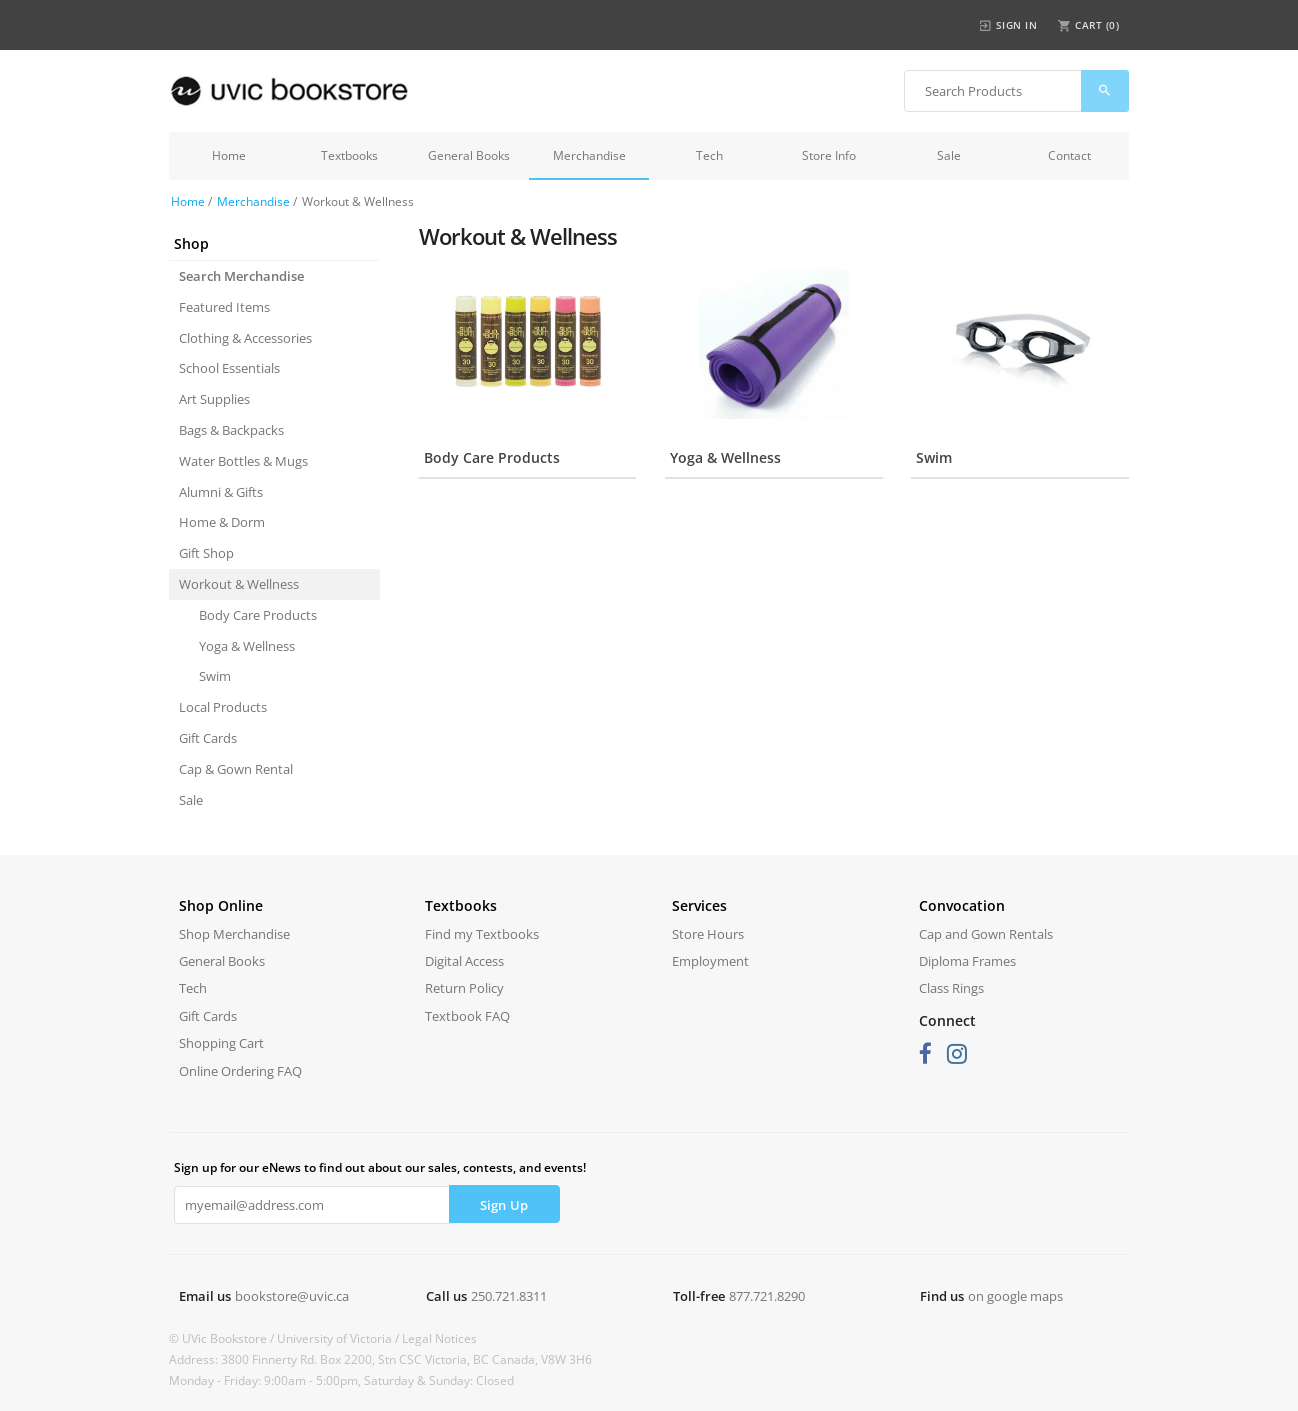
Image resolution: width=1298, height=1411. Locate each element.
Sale (949, 155)
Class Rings (951, 988)
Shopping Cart (221, 1043)
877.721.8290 (767, 1296)
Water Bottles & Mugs (243, 461)
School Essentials (229, 368)
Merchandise (589, 155)
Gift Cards (208, 738)
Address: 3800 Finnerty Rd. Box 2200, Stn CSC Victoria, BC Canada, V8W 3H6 (380, 1359)
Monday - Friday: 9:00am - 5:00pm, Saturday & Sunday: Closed (341, 1380)
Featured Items (224, 307)
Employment (710, 961)
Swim (215, 676)
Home (229, 155)
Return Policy (464, 988)
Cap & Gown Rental (236, 769)
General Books (469, 155)
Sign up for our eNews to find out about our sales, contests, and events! (380, 1167)
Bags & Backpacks (231, 430)
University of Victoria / (339, 1338)
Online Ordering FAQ (240, 1071)
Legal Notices (439, 1338)
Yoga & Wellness (247, 646)
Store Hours (708, 934)
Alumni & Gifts (221, 492)
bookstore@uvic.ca (292, 1296)
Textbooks (349, 155)
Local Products (223, 707)
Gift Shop (206, 553)
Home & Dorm (222, 522)
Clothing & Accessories (245, 338)
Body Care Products (258, 615)
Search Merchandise (241, 276)
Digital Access (464, 961)
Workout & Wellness (239, 584)
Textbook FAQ (467, 1016)
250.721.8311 (509, 1296)
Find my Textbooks (482, 934)
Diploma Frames (967, 961)
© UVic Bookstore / (223, 1338)
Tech (709, 155)
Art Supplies (214, 399)
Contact (1069, 155)
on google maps (1015, 1296)
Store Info (829, 155)
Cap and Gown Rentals (986, 934)
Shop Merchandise (234, 934)
